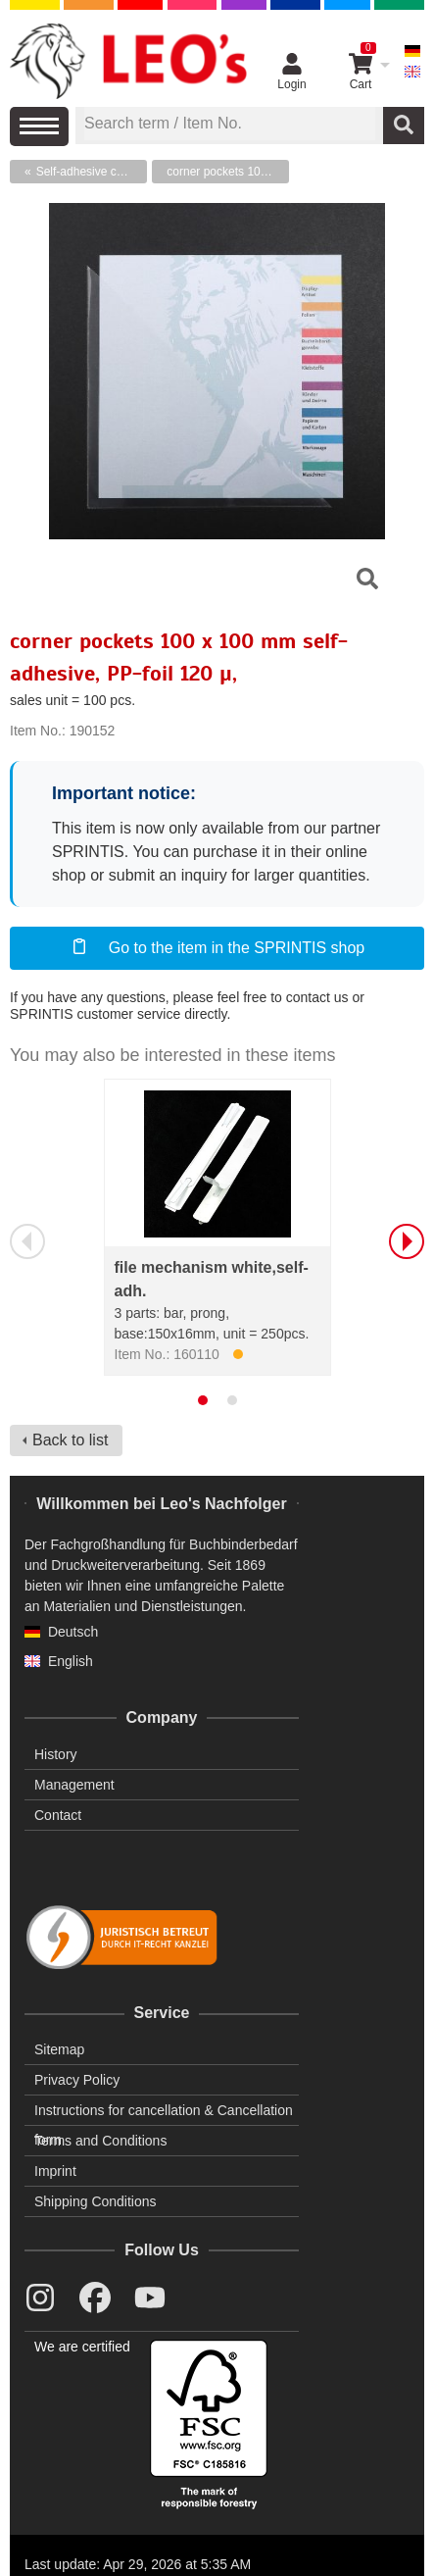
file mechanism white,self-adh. (212, 1279)
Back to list (70, 1440)
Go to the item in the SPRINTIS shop (217, 946)
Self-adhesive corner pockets (91, 171)
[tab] (203, 1400)
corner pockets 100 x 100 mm (228, 171)
